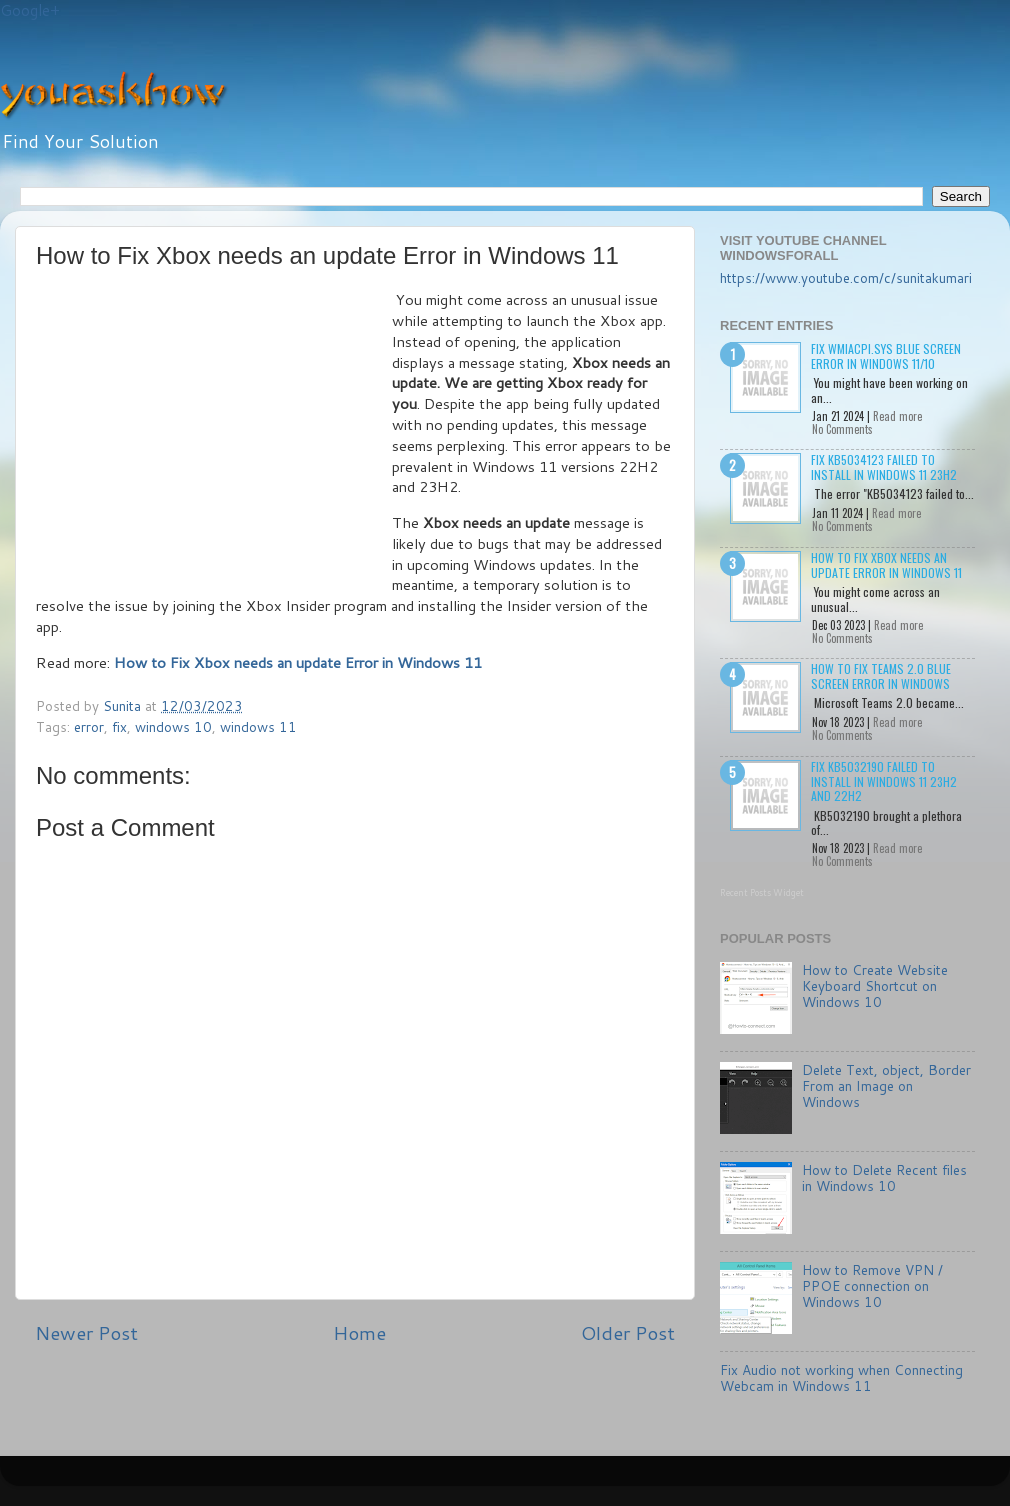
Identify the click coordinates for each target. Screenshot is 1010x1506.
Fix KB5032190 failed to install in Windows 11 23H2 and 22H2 (884, 781)
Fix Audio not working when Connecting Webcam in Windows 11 (841, 1377)
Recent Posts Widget (762, 892)
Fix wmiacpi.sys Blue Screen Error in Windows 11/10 (886, 355)
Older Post (628, 1332)
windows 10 (173, 726)
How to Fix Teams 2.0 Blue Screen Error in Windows (881, 675)
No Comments (842, 429)
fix (119, 726)
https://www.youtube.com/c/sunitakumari (846, 277)
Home (359, 1332)
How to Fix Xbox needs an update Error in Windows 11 (886, 564)
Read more (897, 416)
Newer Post (86, 1332)
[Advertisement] (214, 440)
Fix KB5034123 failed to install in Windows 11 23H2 (884, 466)
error (89, 726)
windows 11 (258, 726)
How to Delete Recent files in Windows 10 (884, 1177)
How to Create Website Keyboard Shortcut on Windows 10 (875, 985)
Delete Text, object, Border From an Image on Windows (886, 1085)
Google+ (30, 10)
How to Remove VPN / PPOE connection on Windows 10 (872, 1285)
